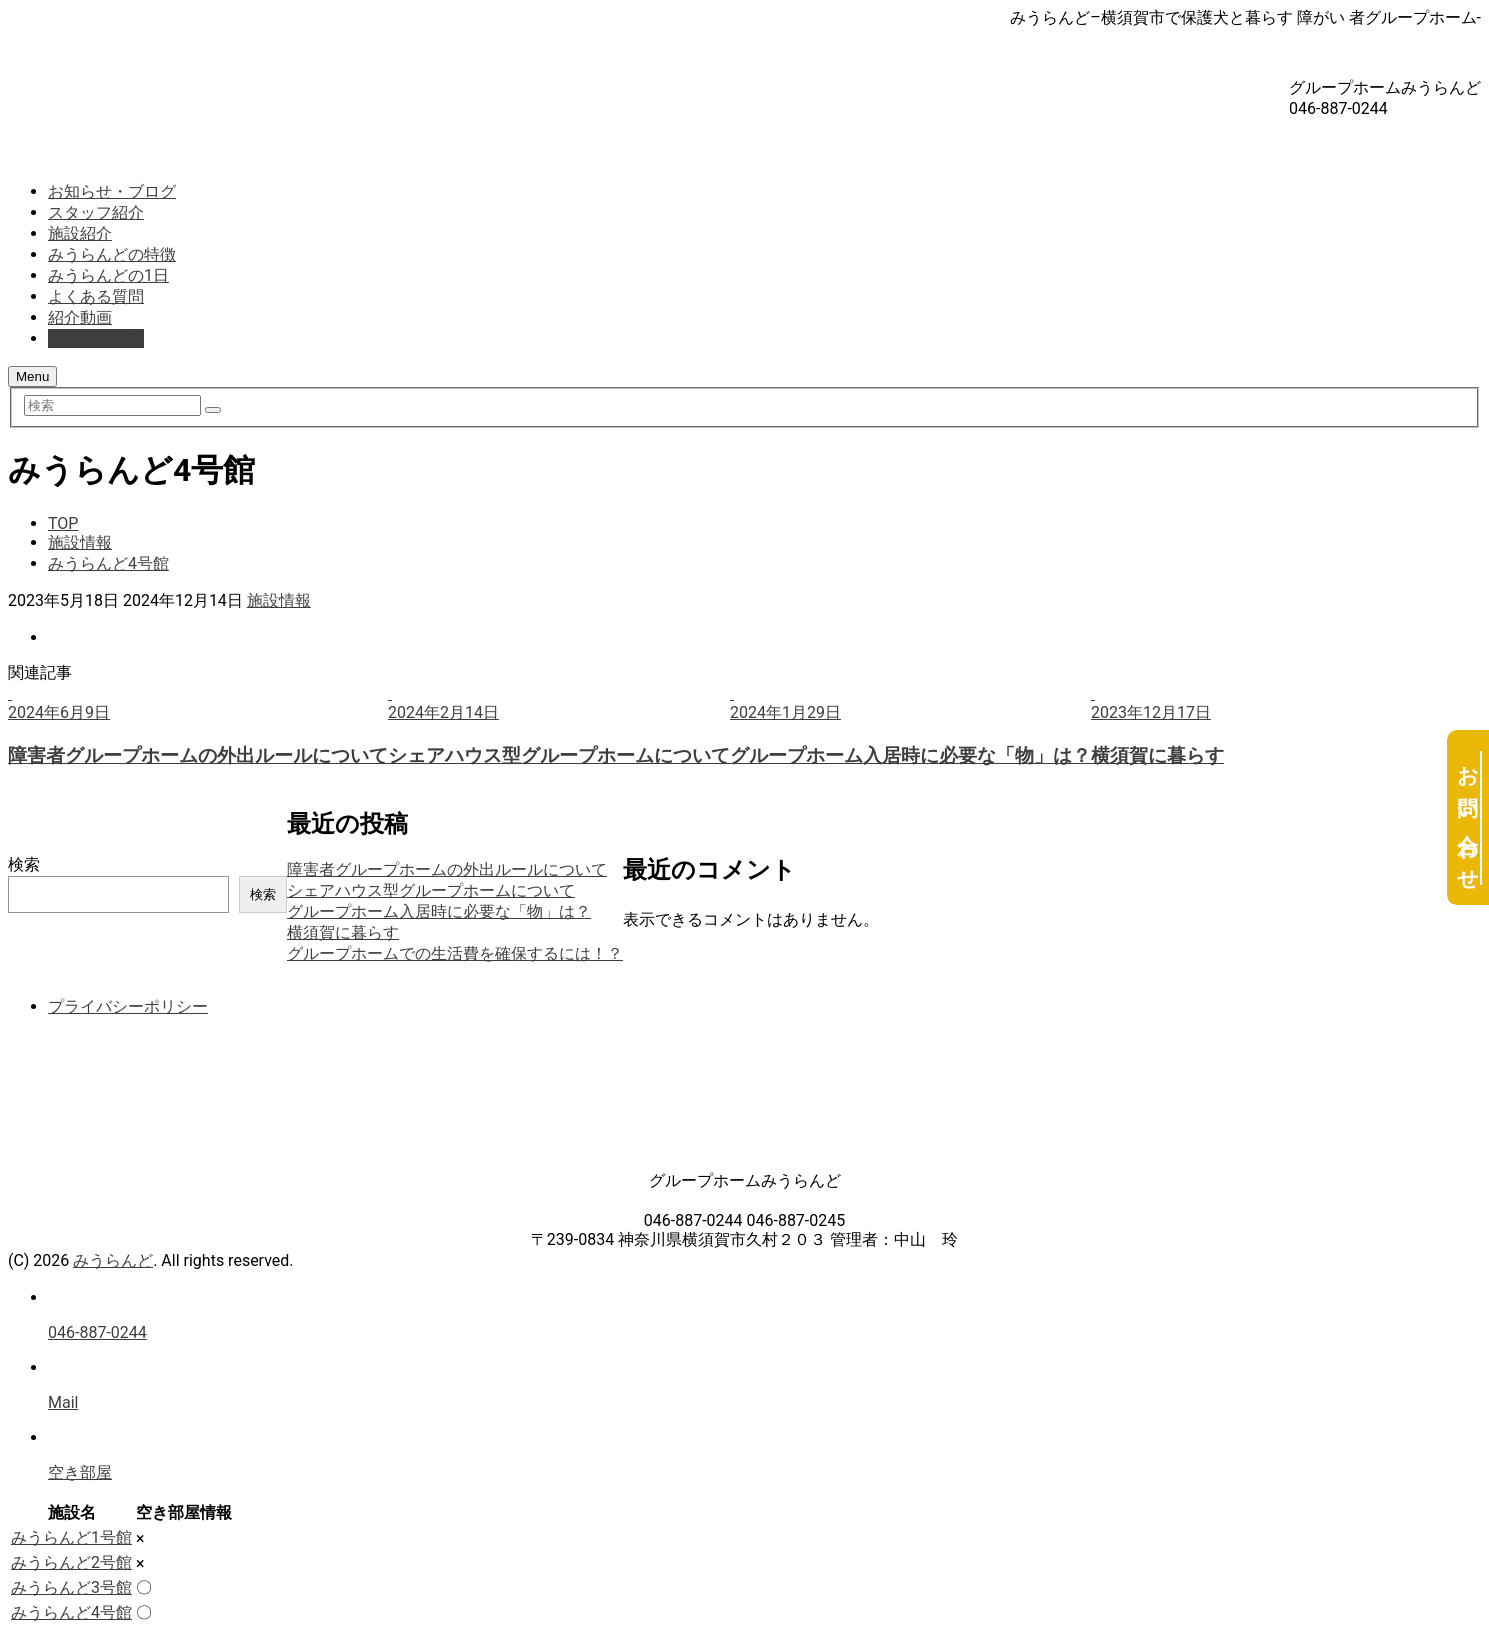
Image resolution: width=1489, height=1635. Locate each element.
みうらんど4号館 (71, 1612)
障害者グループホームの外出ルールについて (447, 869)
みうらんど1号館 (71, 1537)
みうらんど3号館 (71, 1587)
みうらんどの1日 (108, 275)
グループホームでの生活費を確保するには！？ (455, 953)
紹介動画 (80, 317)
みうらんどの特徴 (112, 254)
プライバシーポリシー (128, 1006)
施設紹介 (80, 233)
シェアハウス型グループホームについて (431, 890)
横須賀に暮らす (343, 932)
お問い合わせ (96, 338)
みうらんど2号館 (71, 1562)
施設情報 (279, 600)
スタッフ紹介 (96, 212)
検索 (24, 864)
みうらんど (113, 1260)
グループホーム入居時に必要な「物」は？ (439, 911)
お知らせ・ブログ (112, 191)
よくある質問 (96, 296)
